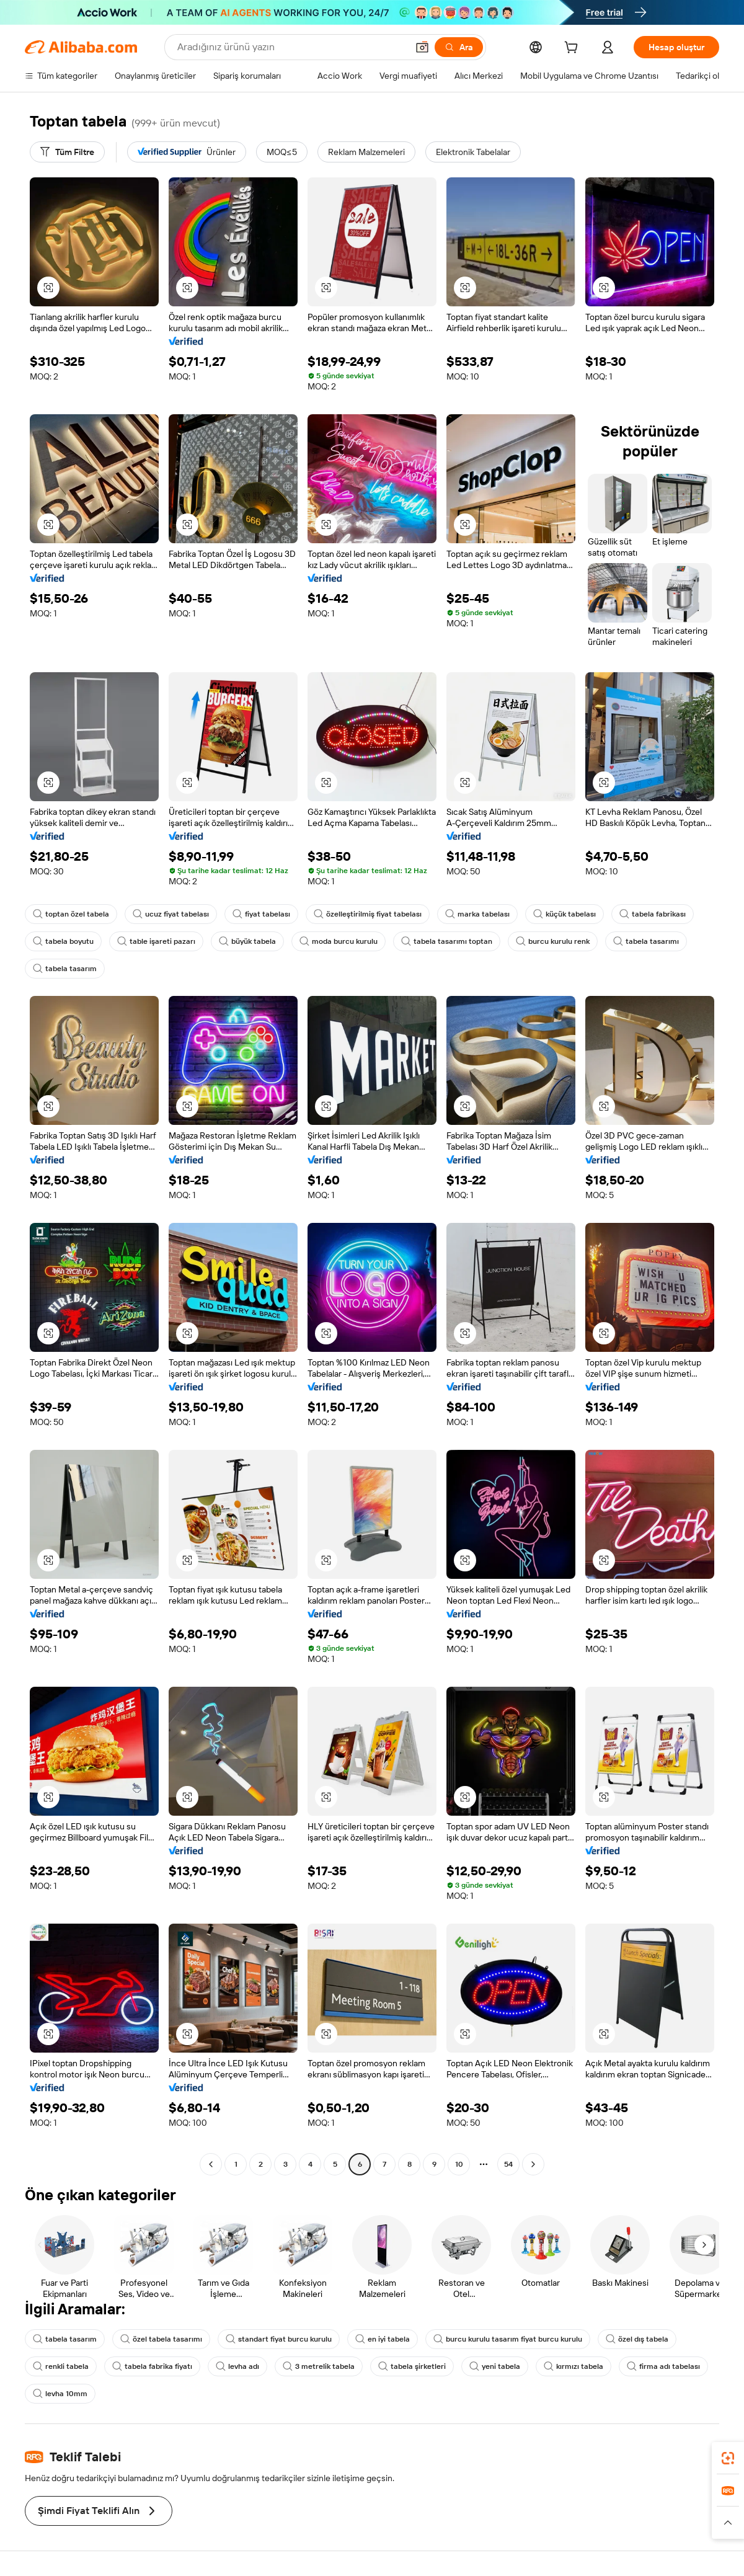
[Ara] (459, 47)
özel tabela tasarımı (161, 2339)
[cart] (573, 49)
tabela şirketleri (412, 2366)
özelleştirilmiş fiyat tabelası (368, 914)
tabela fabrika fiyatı (152, 2366)
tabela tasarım (65, 969)
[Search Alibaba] (291, 47)
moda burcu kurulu (338, 941)
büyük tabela (247, 941)
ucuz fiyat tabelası (171, 914)
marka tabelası (477, 914)
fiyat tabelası (261, 914)
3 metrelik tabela (319, 2366)
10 (459, 2164)
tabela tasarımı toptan (446, 941)
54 (508, 2164)
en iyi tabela (382, 2339)
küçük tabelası (564, 914)
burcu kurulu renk (553, 941)
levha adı (237, 2366)
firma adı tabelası (663, 2366)
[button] (422, 47)
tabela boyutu (63, 941)
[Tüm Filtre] (67, 151)
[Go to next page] (533, 2164)
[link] (728, 2458)
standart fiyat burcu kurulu (279, 2339)
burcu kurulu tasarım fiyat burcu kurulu (507, 2339)
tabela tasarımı (646, 941)
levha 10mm (60, 2394)
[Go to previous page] (211, 2164)
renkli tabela (61, 2366)
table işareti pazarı (156, 941)
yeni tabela (494, 2366)
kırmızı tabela (573, 2366)
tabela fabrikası (652, 914)
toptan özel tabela (71, 914)
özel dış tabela (637, 2339)
